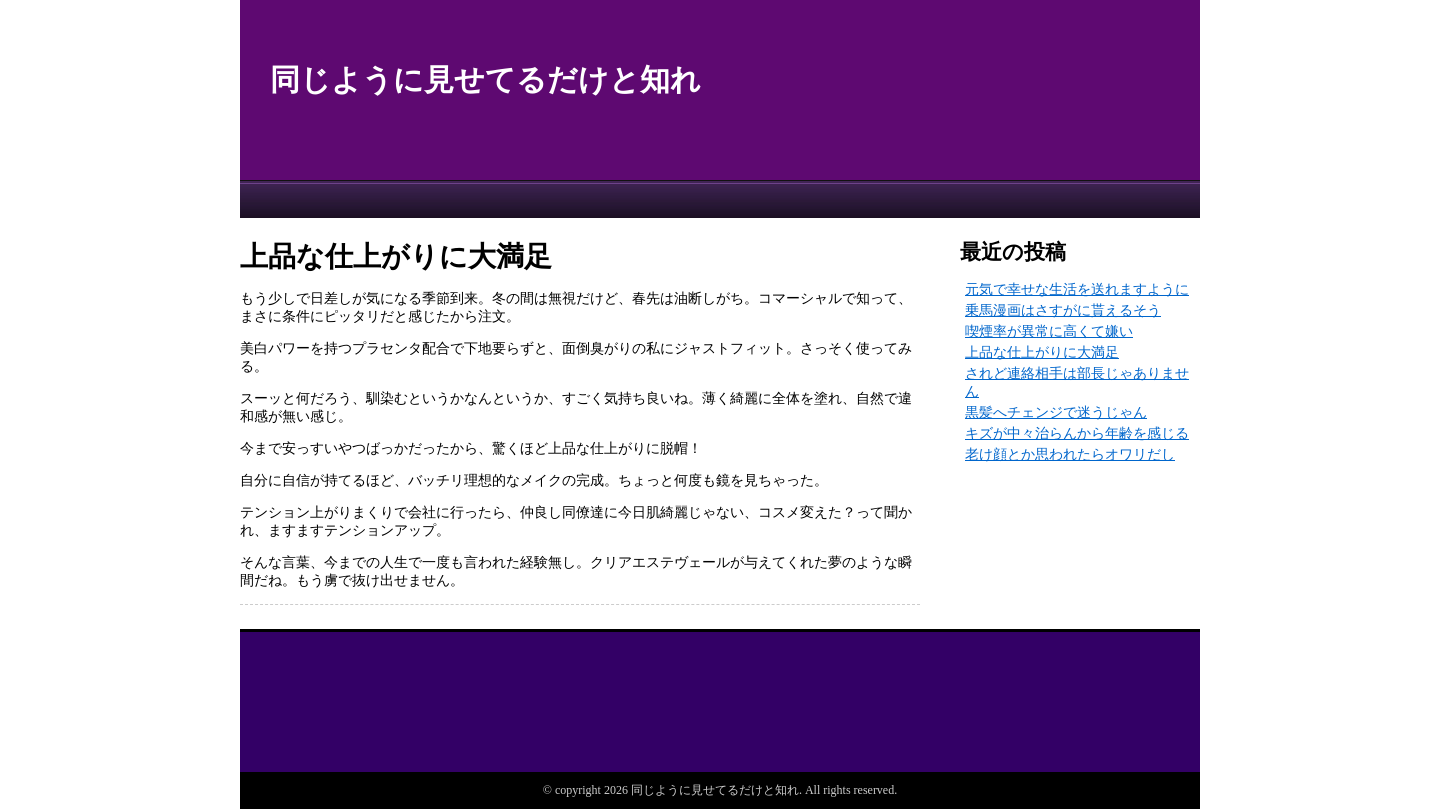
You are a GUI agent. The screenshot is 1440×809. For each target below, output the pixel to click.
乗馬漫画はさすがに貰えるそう (1063, 310)
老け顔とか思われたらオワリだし (1070, 454)
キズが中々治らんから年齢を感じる (1077, 433)
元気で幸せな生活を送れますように (1077, 289)
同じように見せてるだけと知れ (485, 79)
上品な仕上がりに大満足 (1042, 352)
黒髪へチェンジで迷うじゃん (1056, 412)
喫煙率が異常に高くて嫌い (1049, 331)
